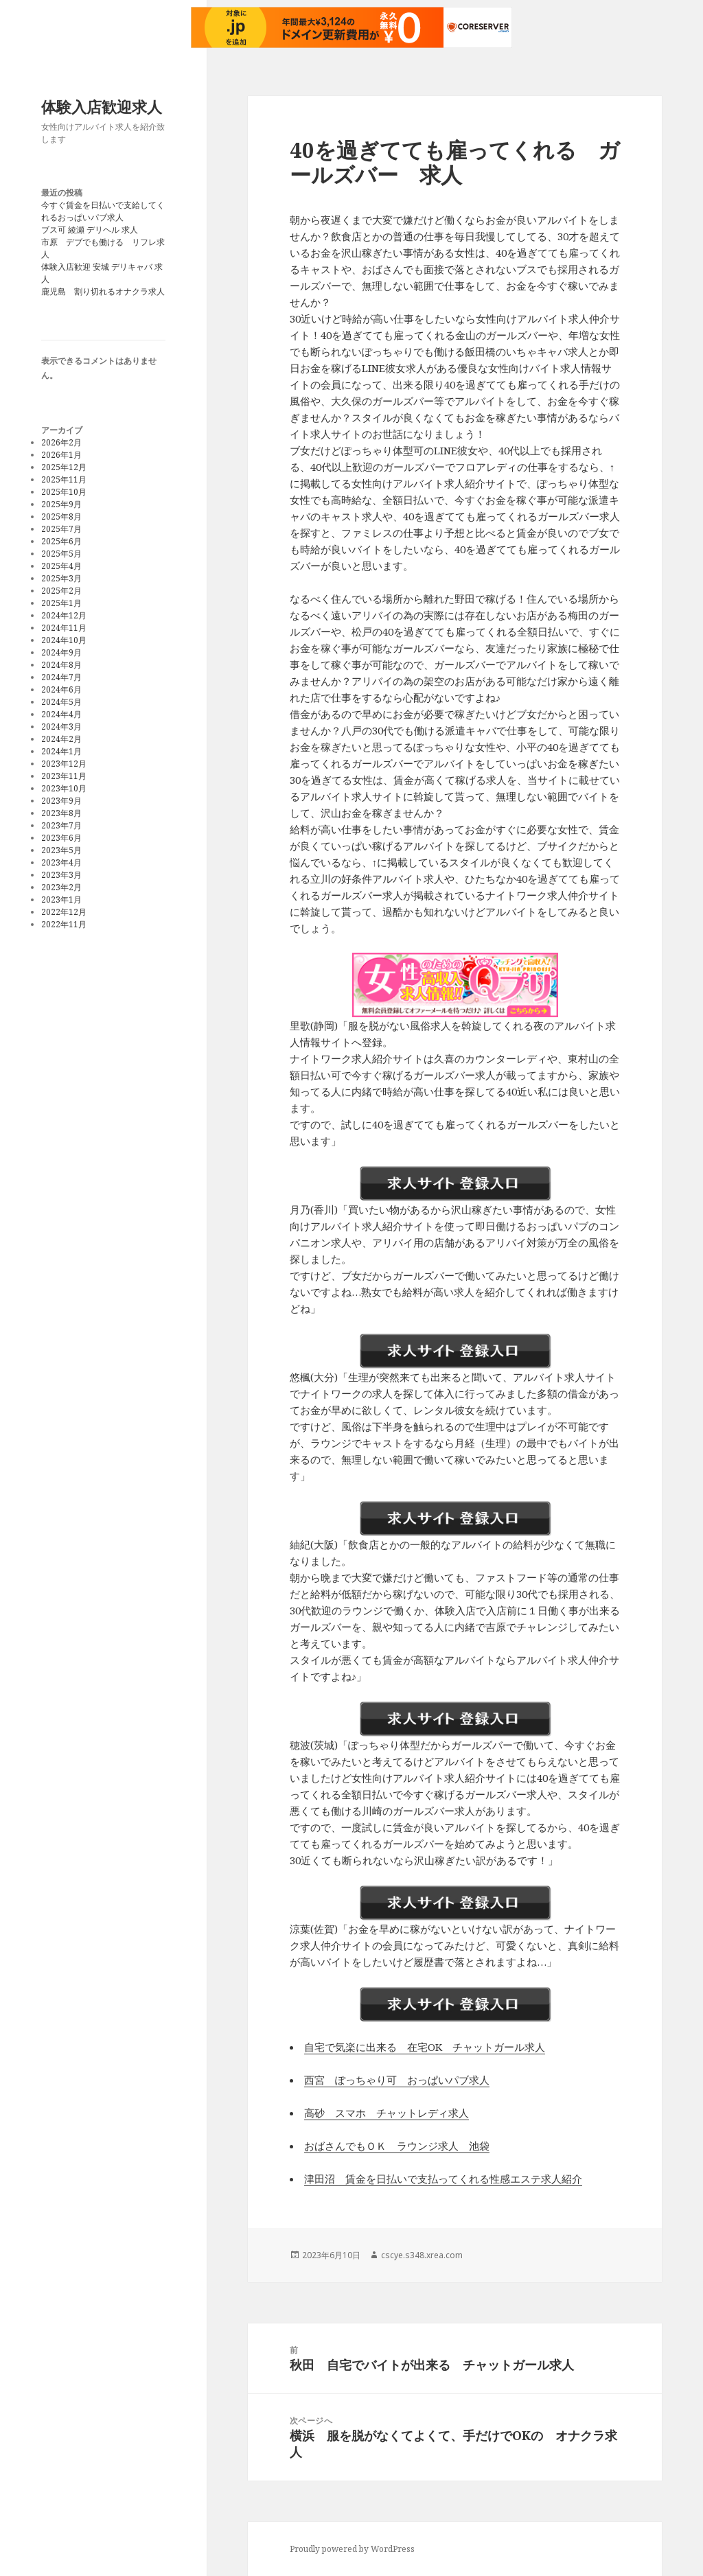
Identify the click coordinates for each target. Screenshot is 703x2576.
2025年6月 (61, 541)
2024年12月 (64, 615)
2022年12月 (64, 912)
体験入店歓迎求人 (101, 106)
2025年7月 (61, 529)
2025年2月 (61, 590)
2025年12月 (64, 467)
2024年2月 (61, 739)
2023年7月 (61, 825)
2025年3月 (61, 578)
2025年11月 (64, 479)
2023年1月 (61, 899)
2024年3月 (61, 726)
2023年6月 (61, 838)
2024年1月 (61, 751)
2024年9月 (61, 652)
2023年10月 (64, 788)
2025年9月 (61, 504)
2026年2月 (61, 442)
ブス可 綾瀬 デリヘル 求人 (89, 229)
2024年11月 (64, 628)
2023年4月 (61, 862)
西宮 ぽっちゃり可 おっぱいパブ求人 (396, 2080)
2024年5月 (61, 702)
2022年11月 (64, 924)
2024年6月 (61, 689)
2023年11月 (64, 776)
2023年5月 (61, 850)
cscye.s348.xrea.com (422, 2255)
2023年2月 (61, 887)
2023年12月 (64, 763)
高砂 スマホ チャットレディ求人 (386, 2113)
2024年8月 (61, 665)
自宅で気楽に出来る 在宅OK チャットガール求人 (424, 2047)
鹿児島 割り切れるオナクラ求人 (103, 291)
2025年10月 (64, 492)
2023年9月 (61, 801)
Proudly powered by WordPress (352, 2549)
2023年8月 (61, 813)
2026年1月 (61, 455)
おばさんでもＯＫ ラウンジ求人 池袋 (396, 2146)
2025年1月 (61, 603)
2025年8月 (61, 516)
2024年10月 (64, 640)
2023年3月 (61, 875)
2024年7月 (61, 677)
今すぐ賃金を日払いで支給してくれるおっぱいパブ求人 (103, 211)
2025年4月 (61, 566)
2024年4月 (61, 714)
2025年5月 (61, 553)
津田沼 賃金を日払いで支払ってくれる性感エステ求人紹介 (443, 2178)
